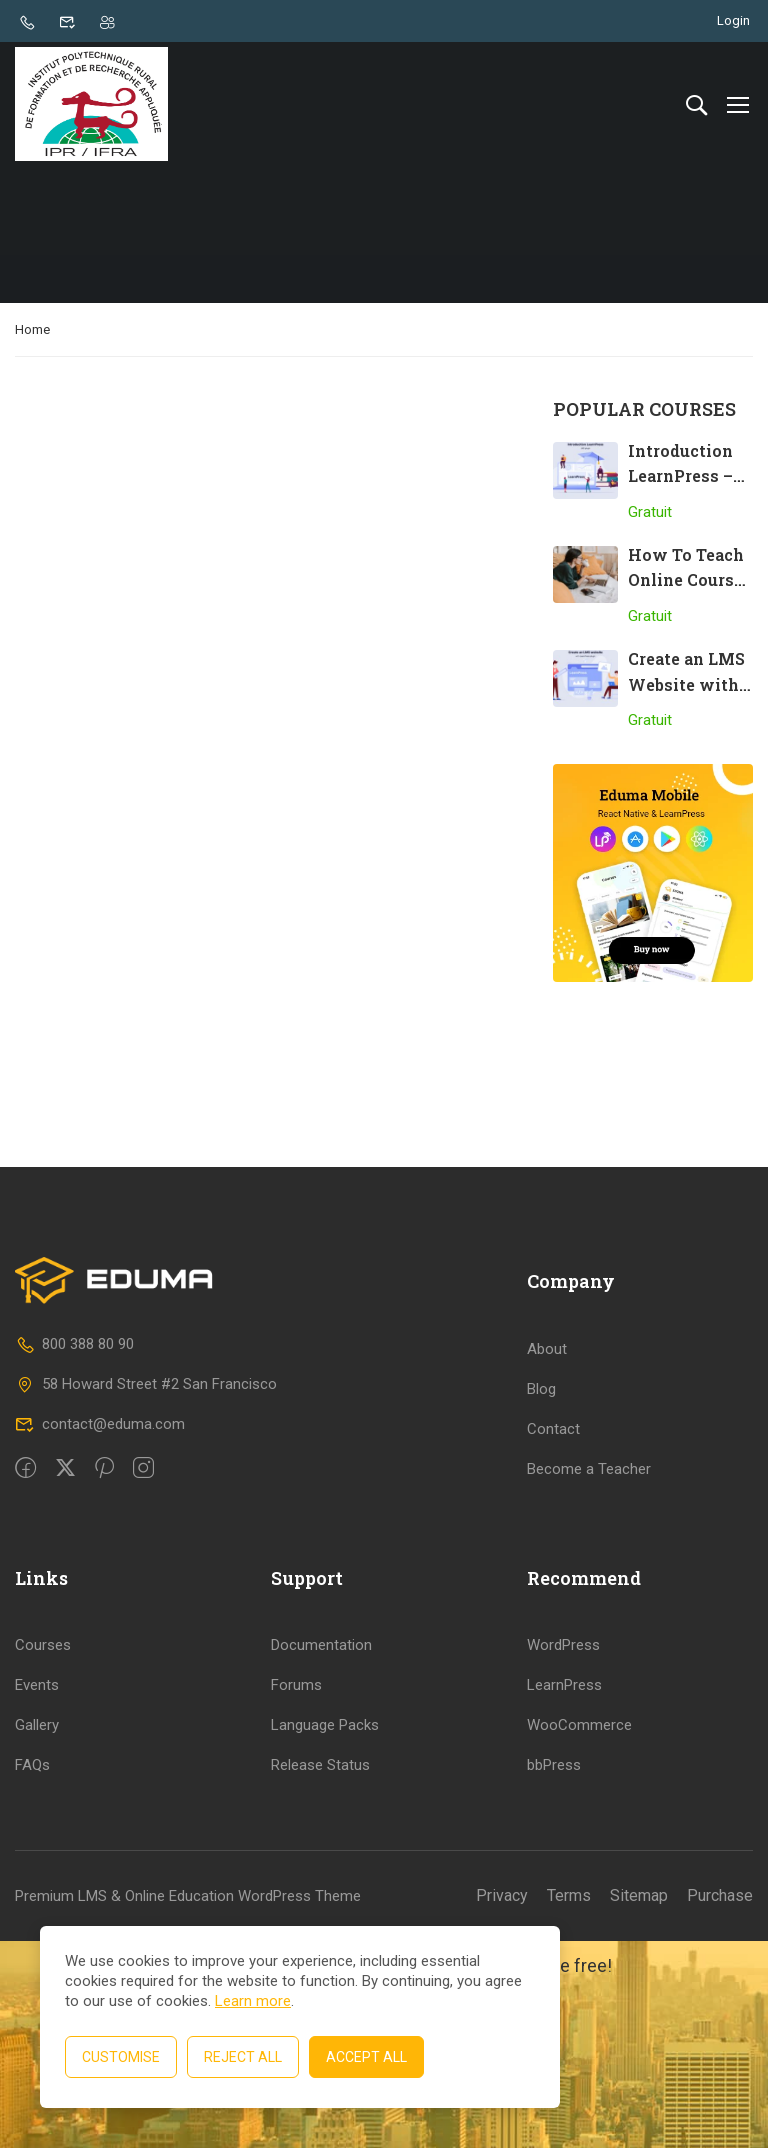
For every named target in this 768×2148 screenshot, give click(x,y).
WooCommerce (579, 1932)
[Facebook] (25, 1675)
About (547, 1555)
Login (733, 20)
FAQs (32, 1972)
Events (37, 1892)
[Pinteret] (104, 1675)
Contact (553, 1635)
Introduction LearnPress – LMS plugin (680, 479)
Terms (569, 2102)
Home (32, 332)
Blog (541, 1595)
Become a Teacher (589, 1675)
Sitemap (639, 2102)
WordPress (563, 1852)
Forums (296, 1892)
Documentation (321, 1852)
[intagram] (143, 1675)
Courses (43, 1852)
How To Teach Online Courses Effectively (690, 584)
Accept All (366, 2057)
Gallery (37, 1932)
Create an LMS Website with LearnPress (686, 688)
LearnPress (564, 1892)
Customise (121, 2057)
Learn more (253, 2001)
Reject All (243, 2057)
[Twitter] (65, 1675)
